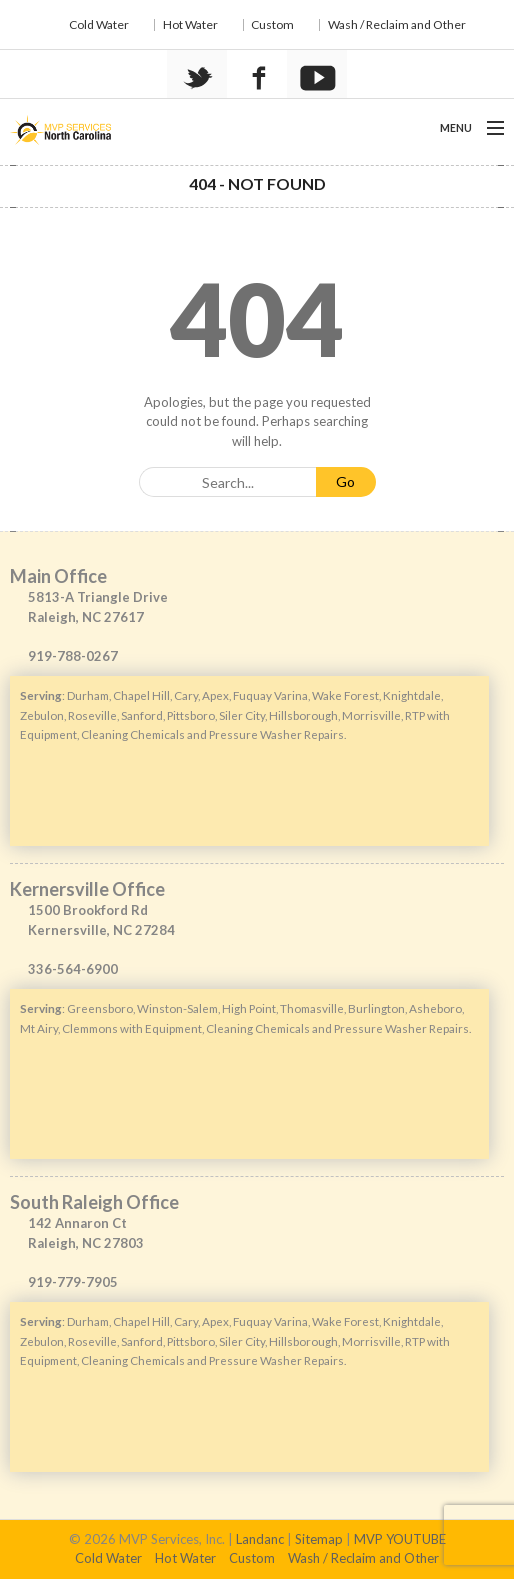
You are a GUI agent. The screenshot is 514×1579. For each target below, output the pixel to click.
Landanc (260, 1539)
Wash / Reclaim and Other (397, 24)
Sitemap (319, 1539)
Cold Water (99, 24)
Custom (272, 24)
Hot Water (190, 24)
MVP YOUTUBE (400, 1539)
